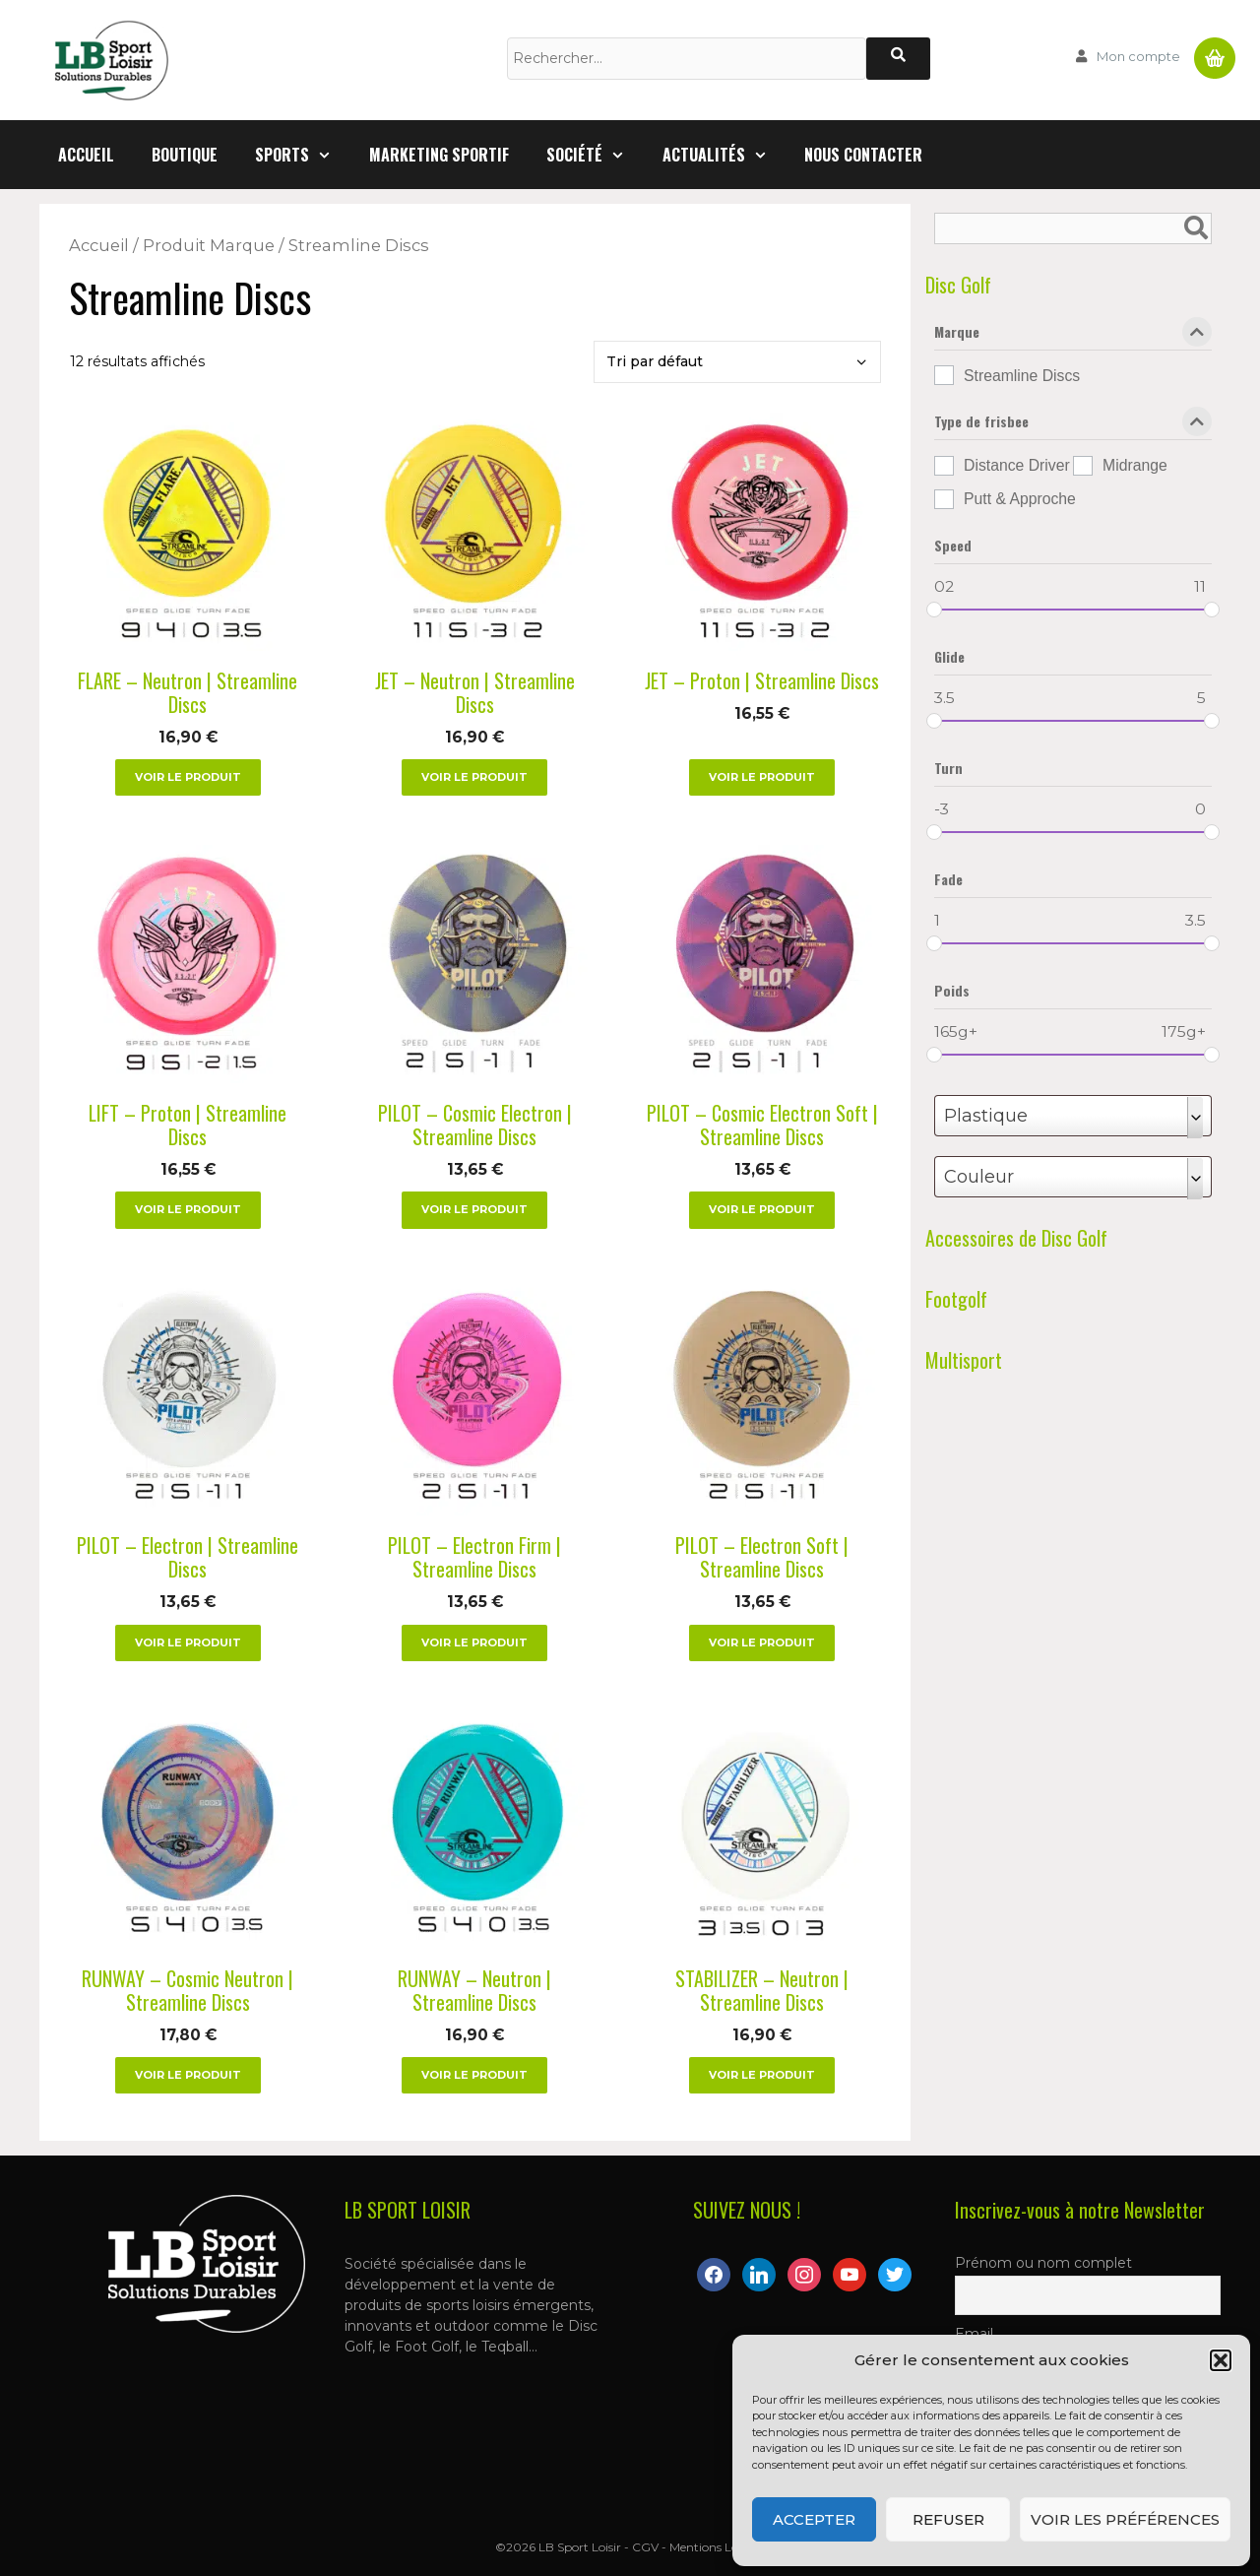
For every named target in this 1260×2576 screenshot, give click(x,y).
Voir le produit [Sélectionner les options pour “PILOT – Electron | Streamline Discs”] (188, 1642)
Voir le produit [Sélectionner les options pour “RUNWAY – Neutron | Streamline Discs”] (474, 2075)
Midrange (1134, 465)
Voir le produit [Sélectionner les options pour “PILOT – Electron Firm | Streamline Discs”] (474, 1642)
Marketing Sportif (439, 154)
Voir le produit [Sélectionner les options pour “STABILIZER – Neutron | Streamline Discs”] (762, 2075)
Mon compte (1138, 56)
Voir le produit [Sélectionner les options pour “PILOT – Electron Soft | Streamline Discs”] (762, 1642)
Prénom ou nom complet (1043, 2263)
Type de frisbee (1073, 425)
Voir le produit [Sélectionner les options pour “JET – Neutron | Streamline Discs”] (474, 777)
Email (974, 2334)
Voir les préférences (1125, 2519)
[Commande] (737, 362)
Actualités (724, 154)
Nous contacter (863, 154)
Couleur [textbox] (979, 1177)
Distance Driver (1017, 465)
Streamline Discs (1022, 375)
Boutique (185, 154)
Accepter (814, 2519)
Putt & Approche (1020, 498)
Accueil (86, 154)
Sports (302, 154)
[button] (1220, 2360)
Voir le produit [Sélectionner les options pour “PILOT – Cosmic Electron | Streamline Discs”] (474, 1209)
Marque (1073, 336)
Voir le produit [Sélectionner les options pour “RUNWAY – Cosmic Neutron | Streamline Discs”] (188, 2075)
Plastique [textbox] (986, 1116)
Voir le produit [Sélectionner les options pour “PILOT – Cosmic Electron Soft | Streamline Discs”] (762, 1209)
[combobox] (1073, 1115)
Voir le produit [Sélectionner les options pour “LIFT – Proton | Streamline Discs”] (188, 1209)
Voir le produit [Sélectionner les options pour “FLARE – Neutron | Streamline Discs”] (188, 777)
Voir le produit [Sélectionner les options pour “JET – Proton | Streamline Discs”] (762, 777)
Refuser (948, 2519)
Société (595, 154)
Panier (1214, 50)
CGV (645, 2547)
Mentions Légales (717, 2547)
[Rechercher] (898, 58)
